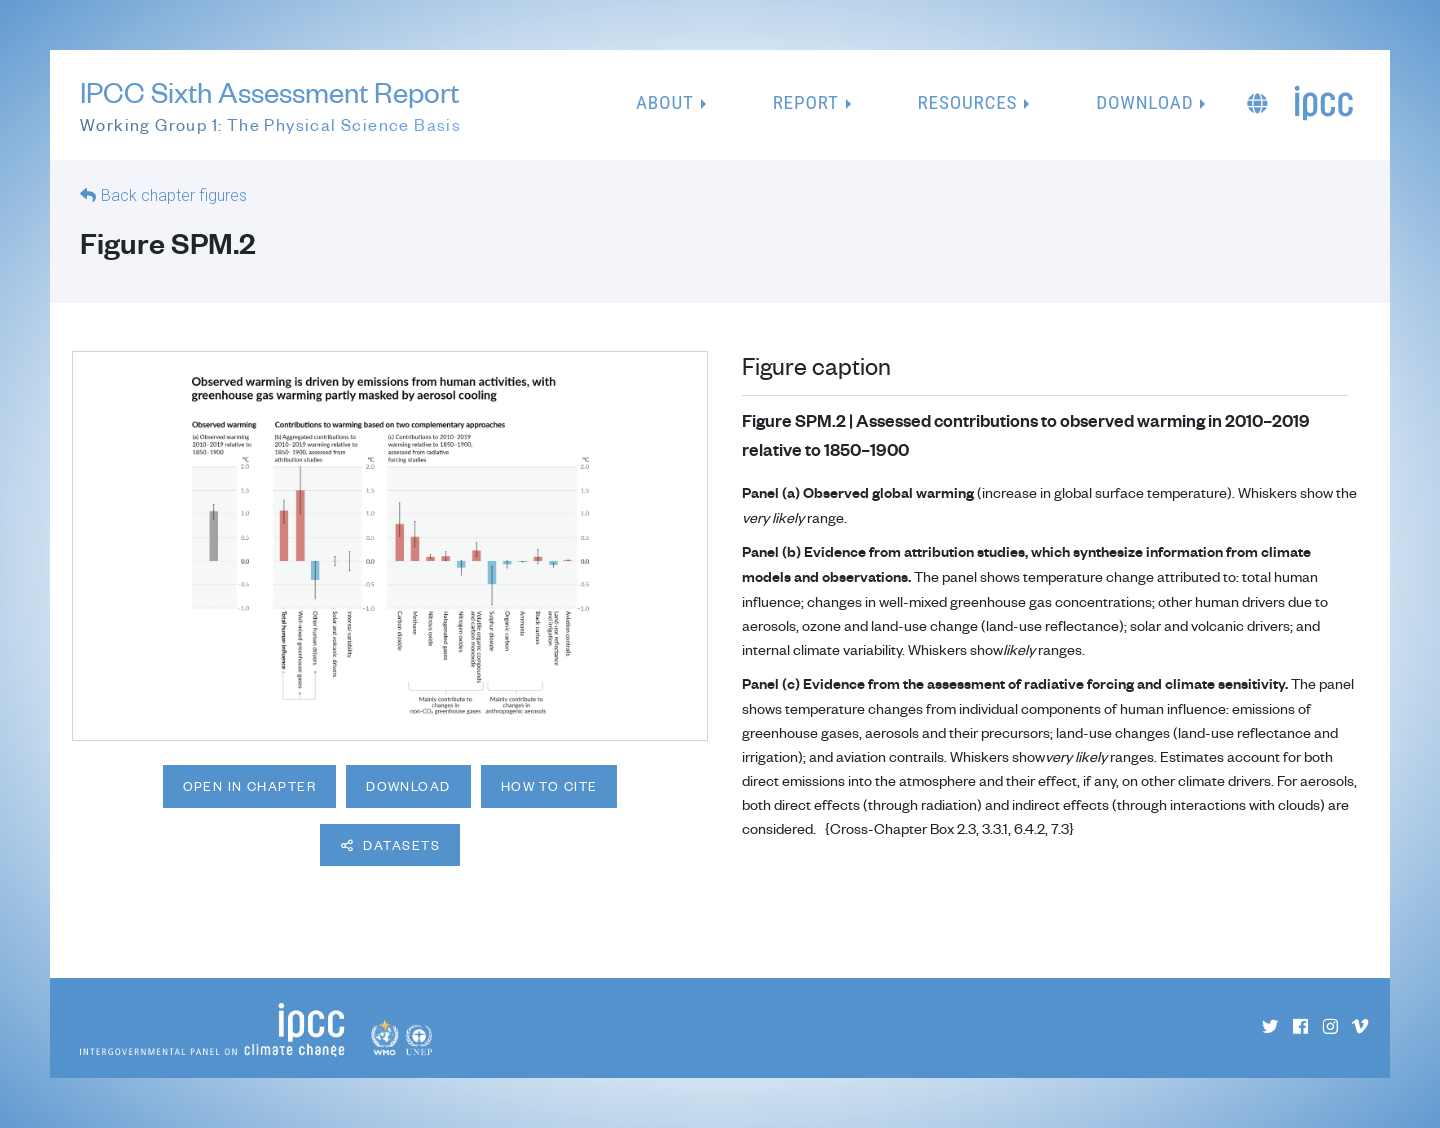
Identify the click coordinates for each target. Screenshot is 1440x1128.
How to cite (549, 786)
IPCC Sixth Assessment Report (270, 106)
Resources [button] (968, 102)
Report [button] (806, 102)
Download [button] (1144, 102)
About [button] (665, 102)
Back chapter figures (174, 195)
